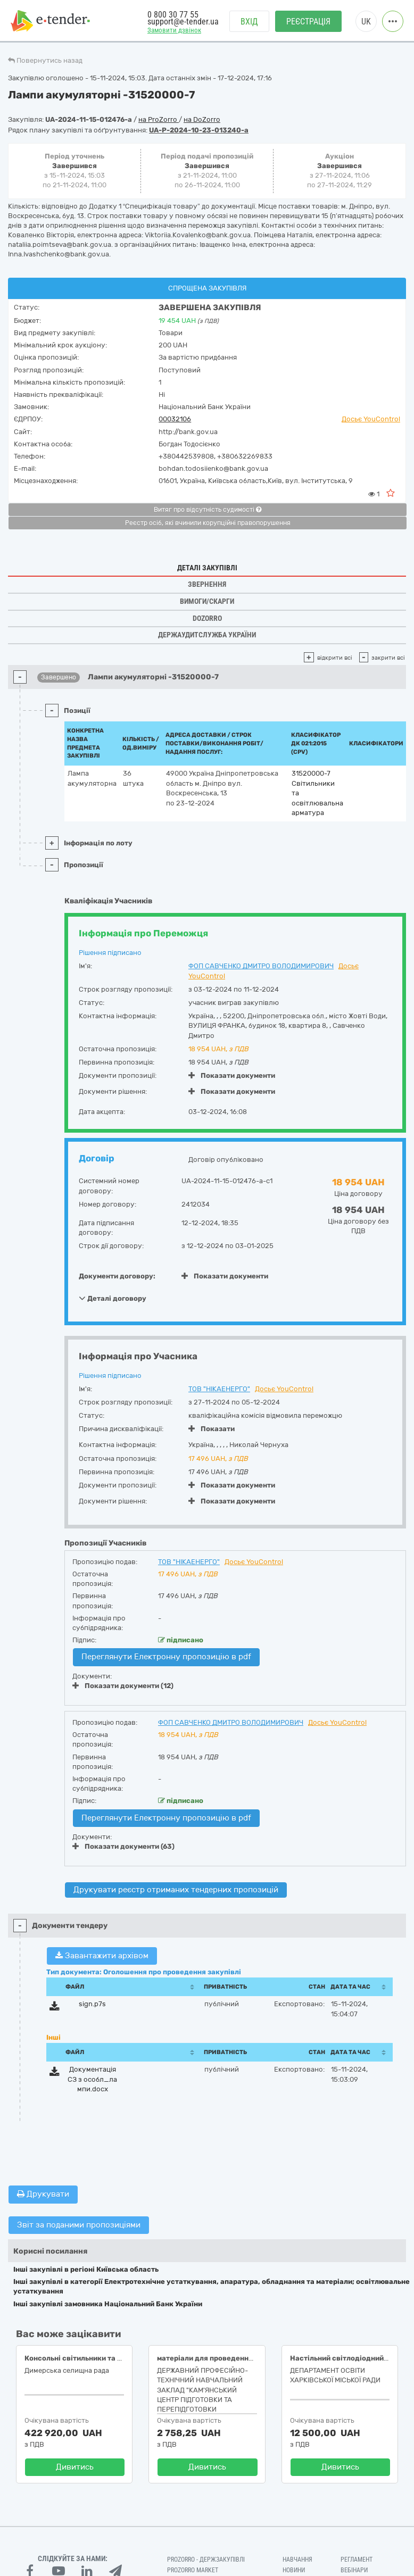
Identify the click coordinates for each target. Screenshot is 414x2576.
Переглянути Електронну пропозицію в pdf (166, 1656)
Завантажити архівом (101, 1955)
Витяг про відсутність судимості (207, 509)
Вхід (249, 21)
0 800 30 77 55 (172, 15)
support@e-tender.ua (183, 21)
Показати (211, 1429)
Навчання (297, 2559)
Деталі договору (112, 1298)
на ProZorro (158, 119)
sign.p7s (92, 2004)
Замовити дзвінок (174, 30)
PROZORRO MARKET (192, 2570)
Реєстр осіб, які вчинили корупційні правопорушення (208, 523)
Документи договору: (117, 1276)
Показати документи (231, 1075)
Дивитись (75, 2467)
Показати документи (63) (123, 1846)
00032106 (175, 419)
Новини (294, 2570)
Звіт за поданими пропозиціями (78, 2225)
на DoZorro (202, 119)
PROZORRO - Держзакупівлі (206, 2559)
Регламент (356, 2559)
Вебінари (354, 2570)
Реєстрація (308, 21)
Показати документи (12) (122, 1686)
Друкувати (43, 2194)
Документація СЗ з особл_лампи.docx (92, 2079)
